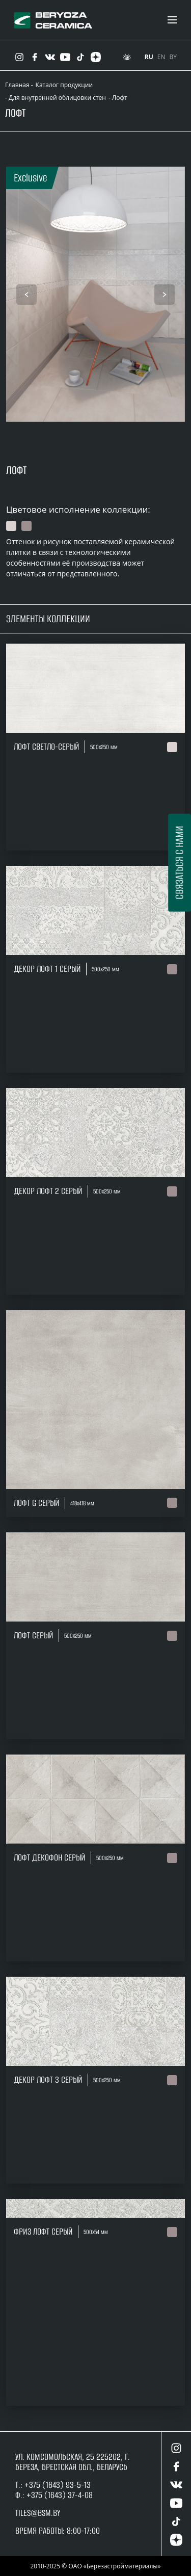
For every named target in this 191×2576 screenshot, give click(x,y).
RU (149, 56)
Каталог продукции (64, 85)
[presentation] (26, 294)
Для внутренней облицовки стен (57, 97)
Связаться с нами (179, 862)
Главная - (19, 85)
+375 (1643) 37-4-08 (59, 2495)
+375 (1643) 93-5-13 (56, 2485)
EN (161, 56)
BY (173, 56)
